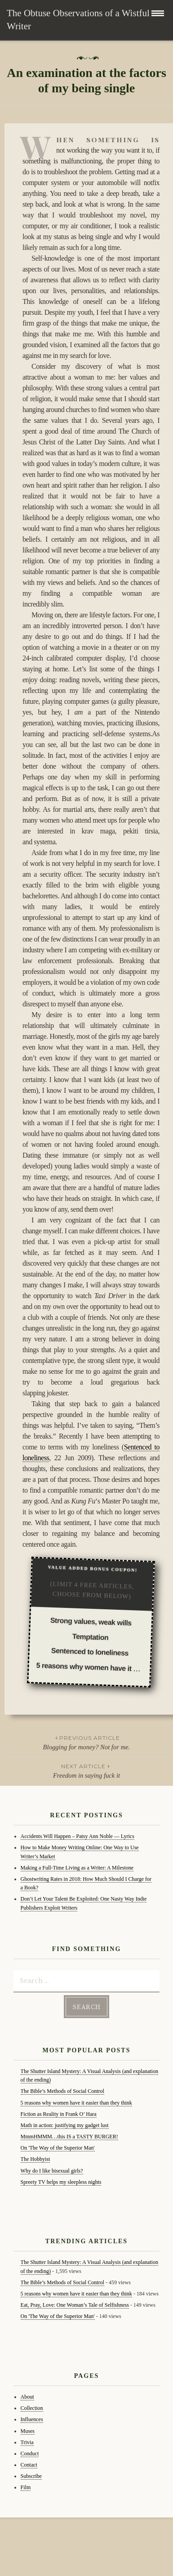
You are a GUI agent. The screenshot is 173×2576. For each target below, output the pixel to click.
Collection (32, 2408)
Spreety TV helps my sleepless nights (61, 2182)
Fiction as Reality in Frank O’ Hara (59, 2114)
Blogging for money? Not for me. (86, 1742)
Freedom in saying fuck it (86, 1770)
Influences (32, 2419)
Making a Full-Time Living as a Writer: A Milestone (77, 1868)
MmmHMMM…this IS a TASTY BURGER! (69, 2136)
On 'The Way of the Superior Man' (58, 2148)
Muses (28, 2431)
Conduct (30, 2453)
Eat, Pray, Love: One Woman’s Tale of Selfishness (75, 2305)
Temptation (90, 1636)
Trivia (27, 2442)
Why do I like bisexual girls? (52, 2171)
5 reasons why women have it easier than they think (76, 2103)
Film (26, 2487)
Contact (29, 2465)
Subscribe (31, 2476)
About (27, 2397)
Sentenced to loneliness (90, 1652)
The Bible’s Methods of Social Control (62, 2091)
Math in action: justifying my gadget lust (65, 2125)
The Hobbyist (35, 2159)
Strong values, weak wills (91, 1621)
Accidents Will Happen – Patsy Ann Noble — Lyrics (77, 1836)
